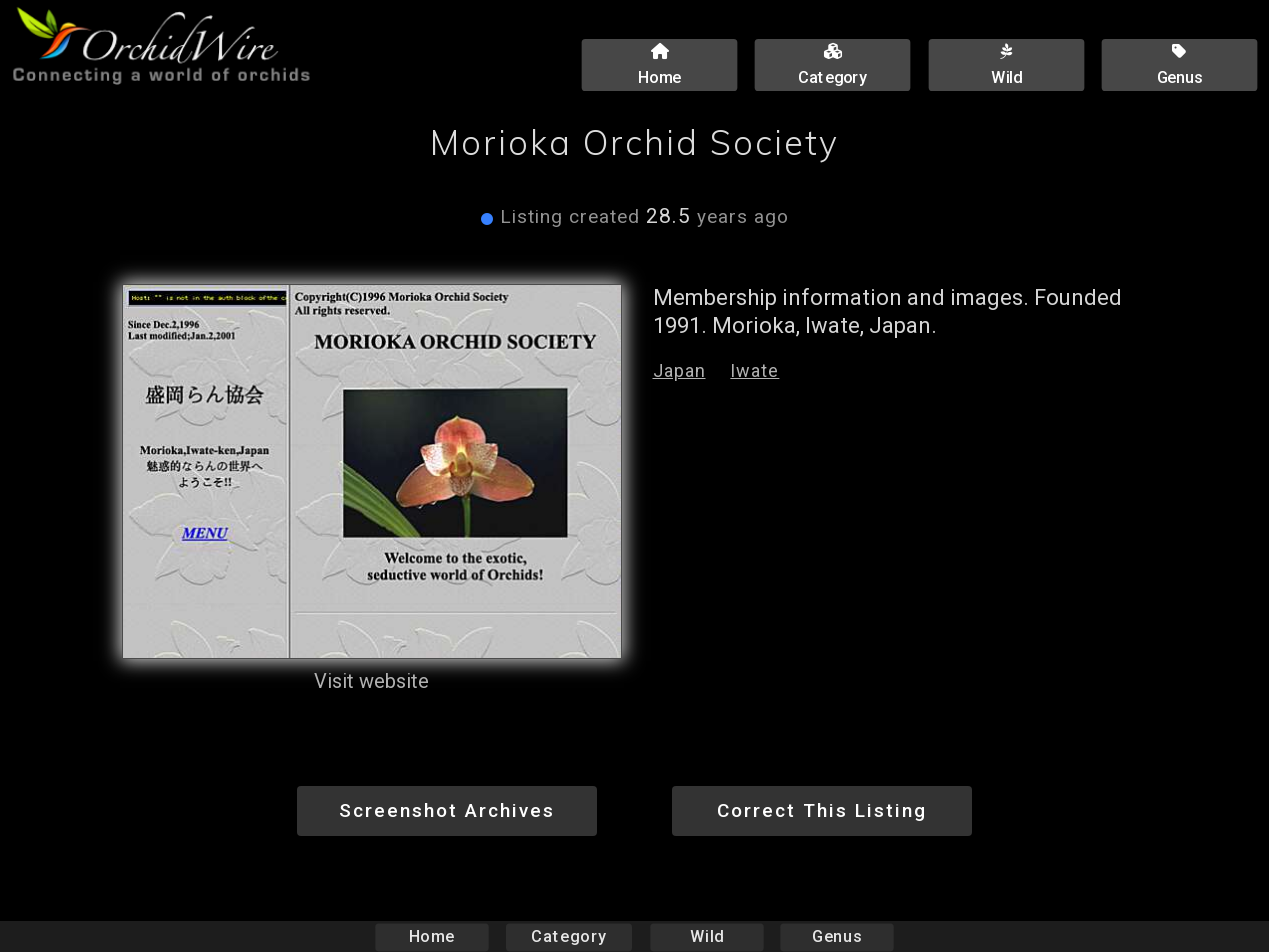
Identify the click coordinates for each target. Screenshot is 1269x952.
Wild (707, 936)
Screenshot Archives (447, 810)
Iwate (754, 370)
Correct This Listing (822, 810)
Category (569, 936)
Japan (679, 370)
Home (431, 936)
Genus (837, 936)
